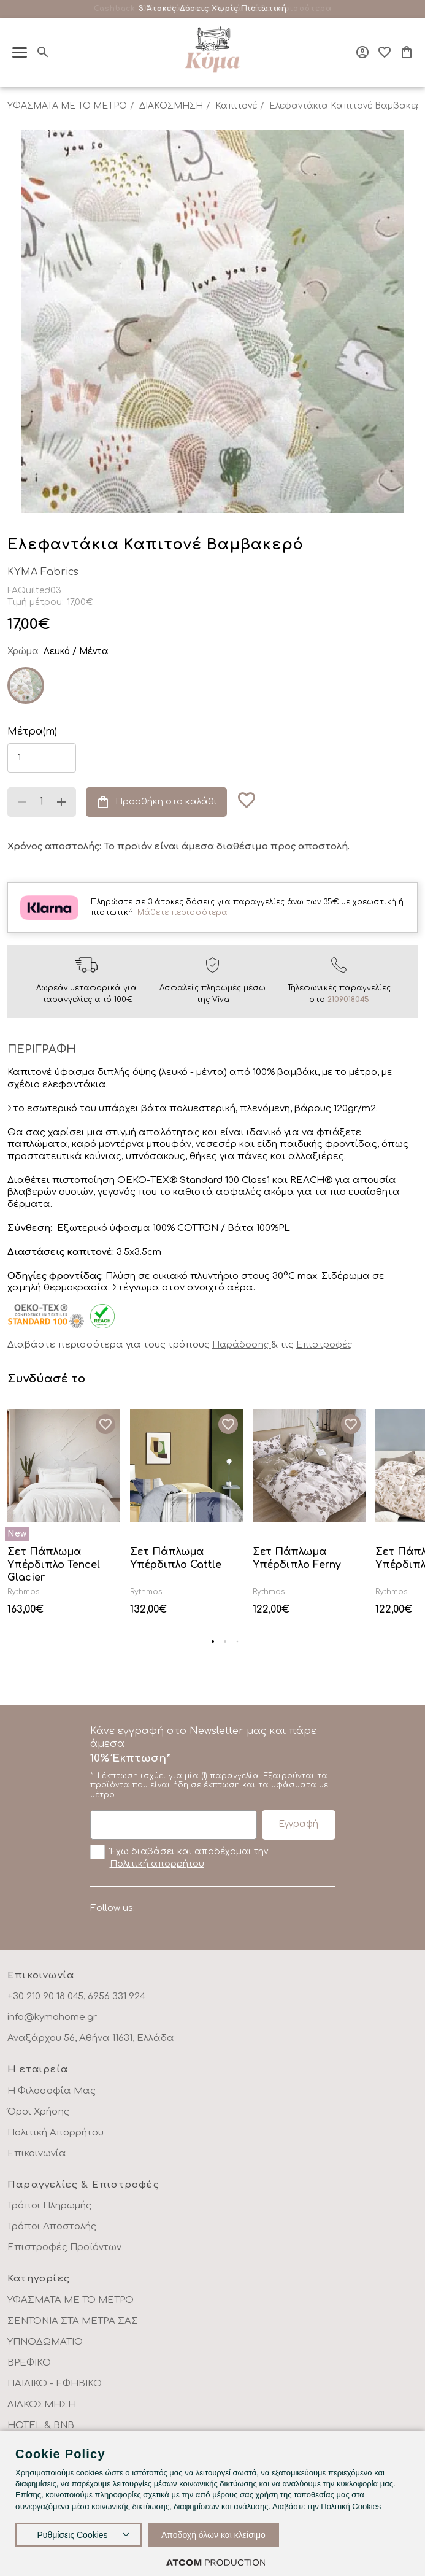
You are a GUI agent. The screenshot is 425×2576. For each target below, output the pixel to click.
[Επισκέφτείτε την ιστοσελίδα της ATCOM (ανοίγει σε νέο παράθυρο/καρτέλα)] (216, 2562)
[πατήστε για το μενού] (19, 52)
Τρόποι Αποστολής (51, 2226)
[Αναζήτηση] (43, 52)
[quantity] (42, 802)
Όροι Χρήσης (38, 2112)
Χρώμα (23, 651)
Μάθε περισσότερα (289, 8)
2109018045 (348, 999)
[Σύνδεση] (362, 52)
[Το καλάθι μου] (407, 52)
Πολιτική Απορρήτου (55, 2132)
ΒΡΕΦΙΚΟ (29, 2363)
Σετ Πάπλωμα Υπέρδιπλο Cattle (175, 1558)
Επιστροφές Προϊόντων (64, 2247)
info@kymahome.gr (52, 2017)
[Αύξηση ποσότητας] (61, 802)
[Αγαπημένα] (384, 52)
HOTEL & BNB (40, 2425)
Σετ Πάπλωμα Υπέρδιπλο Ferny (297, 1558)
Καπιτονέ (236, 105)
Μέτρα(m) (32, 731)
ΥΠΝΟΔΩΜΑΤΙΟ (45, 2342)
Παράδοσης (241, 1344)
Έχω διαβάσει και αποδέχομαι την (179, 1857)
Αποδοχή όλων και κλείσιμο (213, 2535)
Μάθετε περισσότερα (182, 912)
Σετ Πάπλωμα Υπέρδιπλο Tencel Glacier (53, 1564)
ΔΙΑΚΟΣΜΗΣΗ (171, 105)
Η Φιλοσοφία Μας (51, 2091)
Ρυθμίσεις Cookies (72, 2535)
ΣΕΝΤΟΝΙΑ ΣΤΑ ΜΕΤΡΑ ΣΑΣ (72, 2321)
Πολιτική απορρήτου (157, 1863)
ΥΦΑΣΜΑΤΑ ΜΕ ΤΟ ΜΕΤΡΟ (67, 105)
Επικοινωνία (36, 2153)
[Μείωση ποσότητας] (22, 802)
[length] (41, 758)
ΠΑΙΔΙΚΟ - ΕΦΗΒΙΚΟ (54, 2383)
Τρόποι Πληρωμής (49, 2205)
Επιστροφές (324, 1344)
